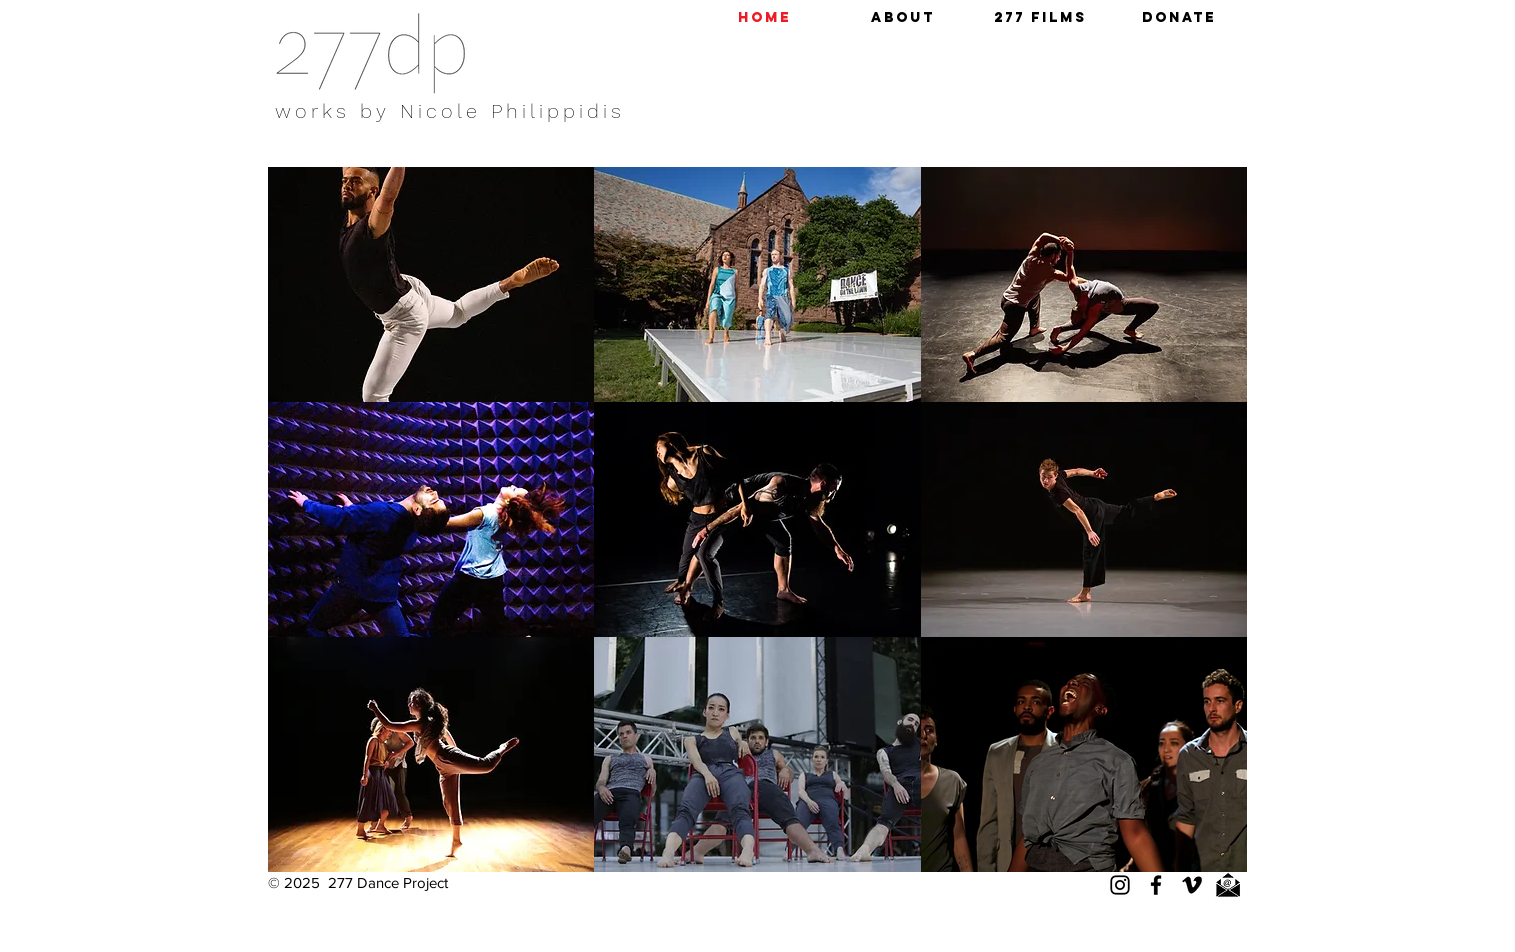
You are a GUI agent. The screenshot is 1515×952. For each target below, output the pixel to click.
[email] (1228, 885)
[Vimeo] (1192, 885)
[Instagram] (1120, 885)
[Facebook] (1156, 885)
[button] (903, 18)
